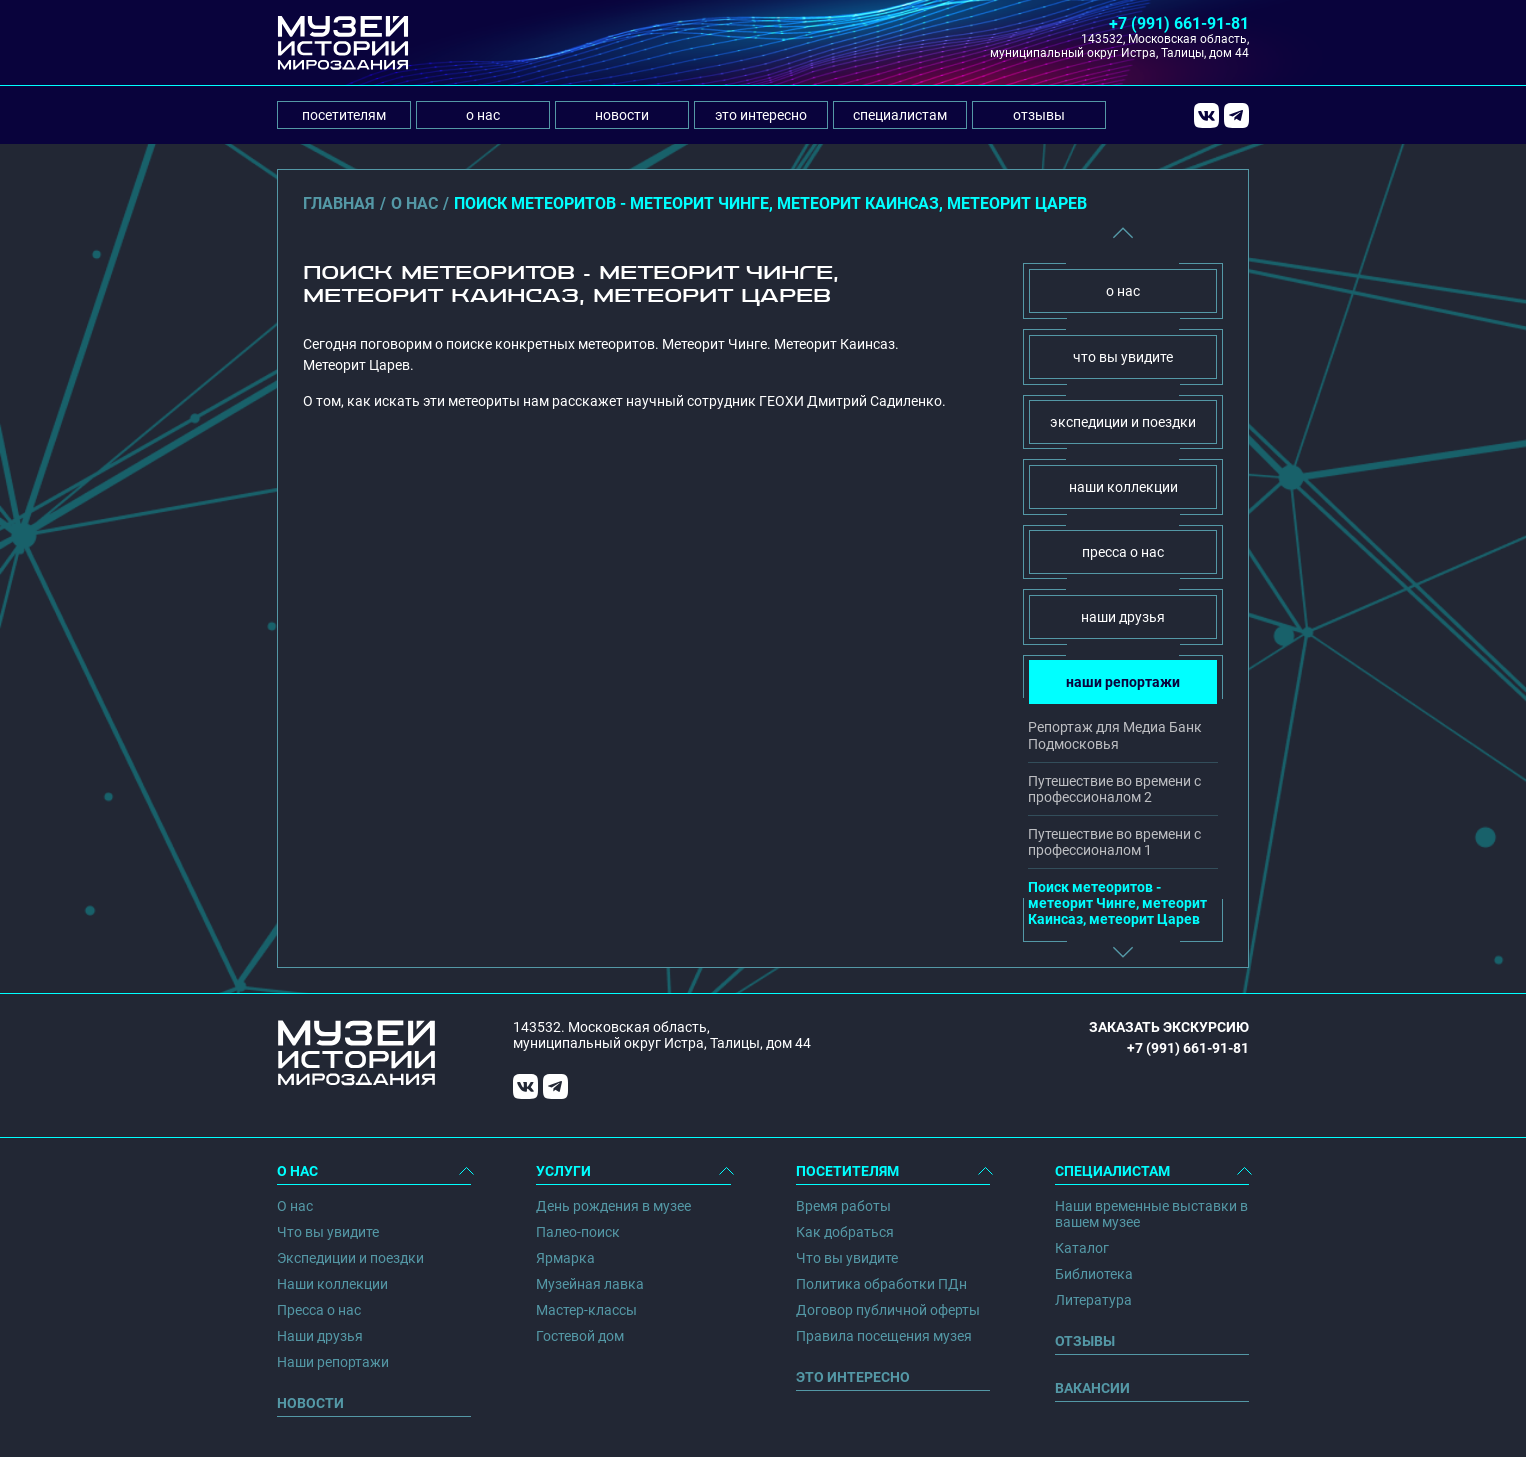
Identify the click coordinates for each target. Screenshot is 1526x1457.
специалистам (900, 115)
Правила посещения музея (884, 1336)
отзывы (1039, 115)
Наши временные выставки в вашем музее (1151, 1214)
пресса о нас (1123, 552)
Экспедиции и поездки (350, 1258)
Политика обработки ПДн (881, 1284)
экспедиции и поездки (1123, 422)
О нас (295, 1206)
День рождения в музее (613, 1206)
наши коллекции (1123, 487)
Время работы (843, 1206)
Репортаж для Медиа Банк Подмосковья (1115, 735)
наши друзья (1123, 617)
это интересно (761, 115)
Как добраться (845, 1232)
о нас (483, 115)
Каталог (1082, 1248)
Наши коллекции (332, 1284)
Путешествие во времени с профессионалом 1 (1114, 842)
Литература (1093, 1300)
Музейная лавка (590, 1284)
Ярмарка (565, 1258)
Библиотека (1094, 1274)
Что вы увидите (328, 1232)
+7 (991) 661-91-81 (1179, 23)
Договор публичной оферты (888, 1310)
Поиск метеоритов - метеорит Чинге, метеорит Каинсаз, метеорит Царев (1117, 903)
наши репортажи (1123, 682)
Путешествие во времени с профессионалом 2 (1114, 789)
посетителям (344, 115)
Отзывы (1085, 1341)
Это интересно (853, 1377)
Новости (310, 1403)
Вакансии (1092, 1388)
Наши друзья (320, 1336)
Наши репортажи (333, 1362)
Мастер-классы (586, 1310)
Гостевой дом (580, 1336)
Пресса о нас (319, 1310)
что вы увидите (1123, 357)
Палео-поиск (578, 1232)
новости (622, 115)
